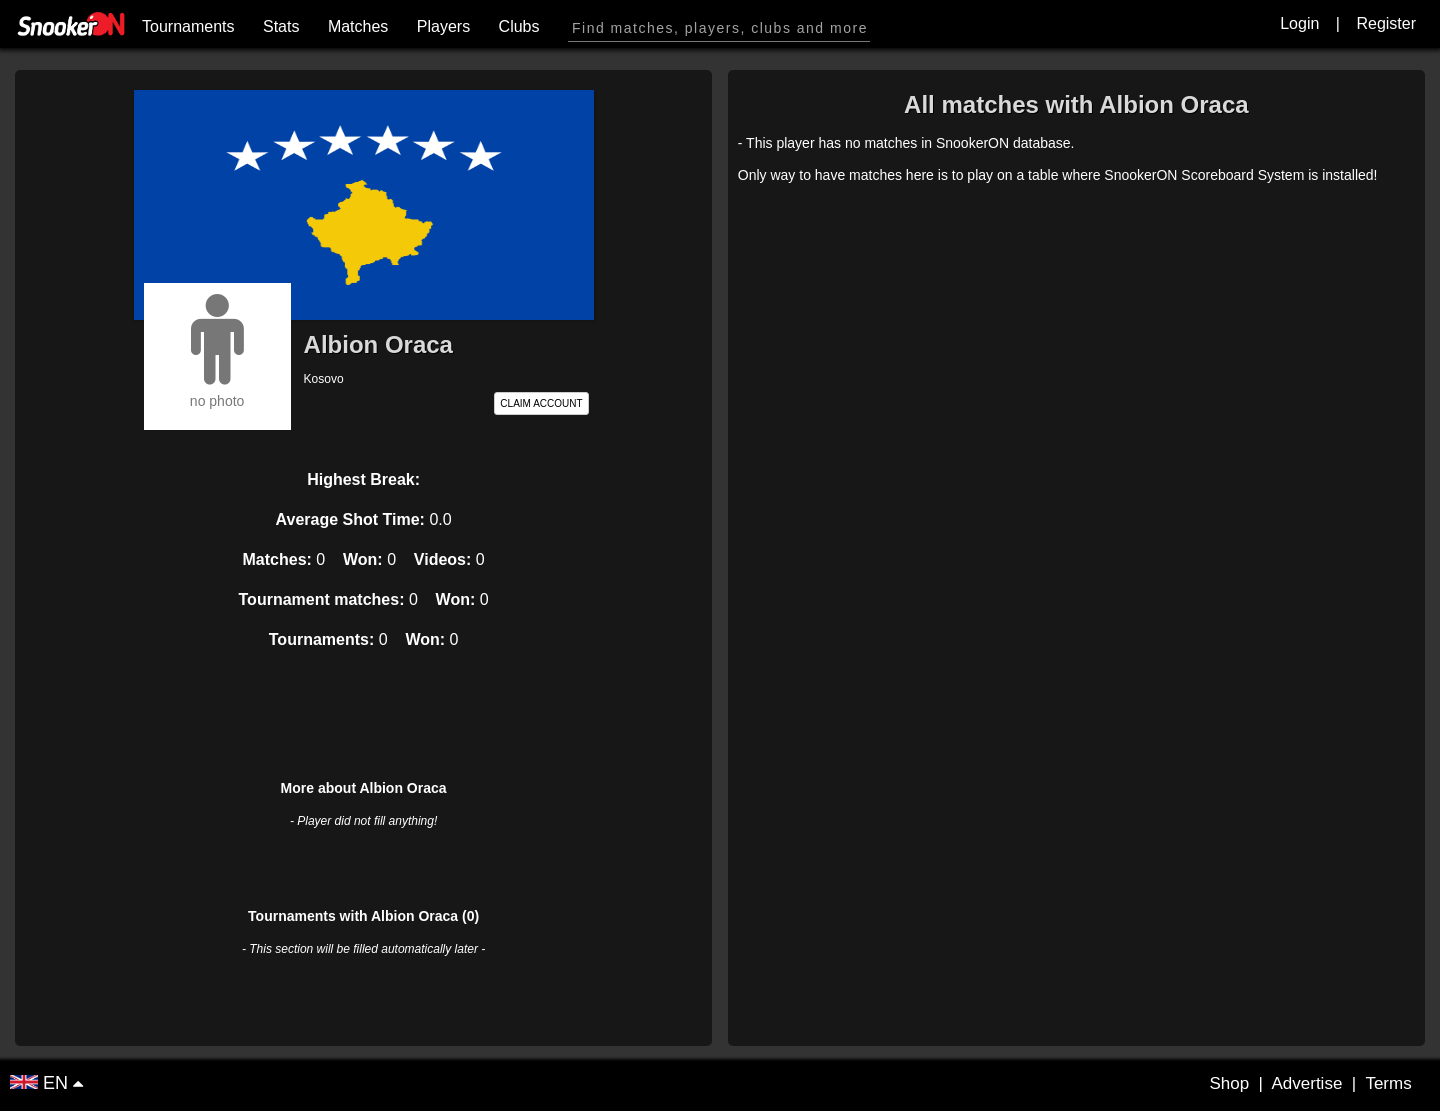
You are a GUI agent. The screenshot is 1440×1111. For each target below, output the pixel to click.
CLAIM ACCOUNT (541, 403)
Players (443, 26)
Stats (281, 26)
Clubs (519, 26)
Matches (358, 26)
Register (1386, 23)
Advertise (1306, 1083)
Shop (1229, 1083)
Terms (1388, 1083)
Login (1299, 23)
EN (41, 1083)
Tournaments (188, 26)
